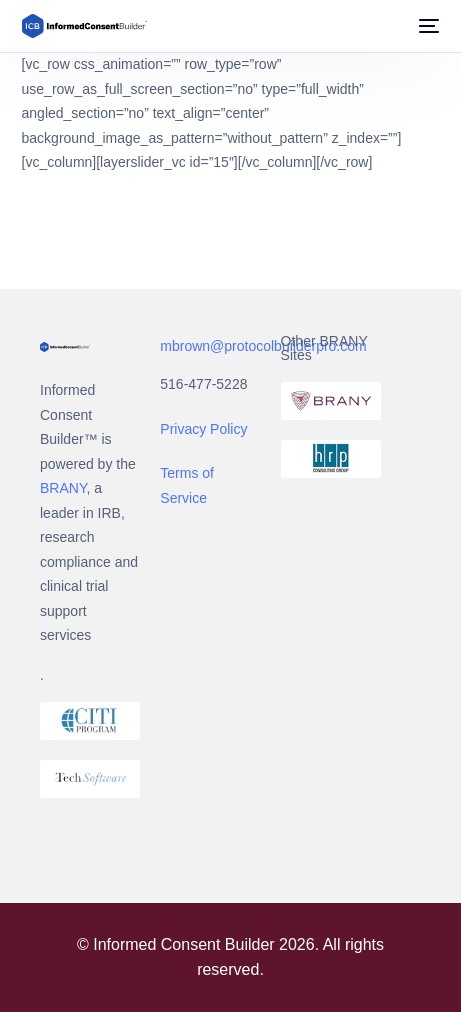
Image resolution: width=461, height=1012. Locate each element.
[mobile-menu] (427, 26)
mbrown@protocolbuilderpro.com (263, 346)
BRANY (63, 488)
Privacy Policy (203, 429)
